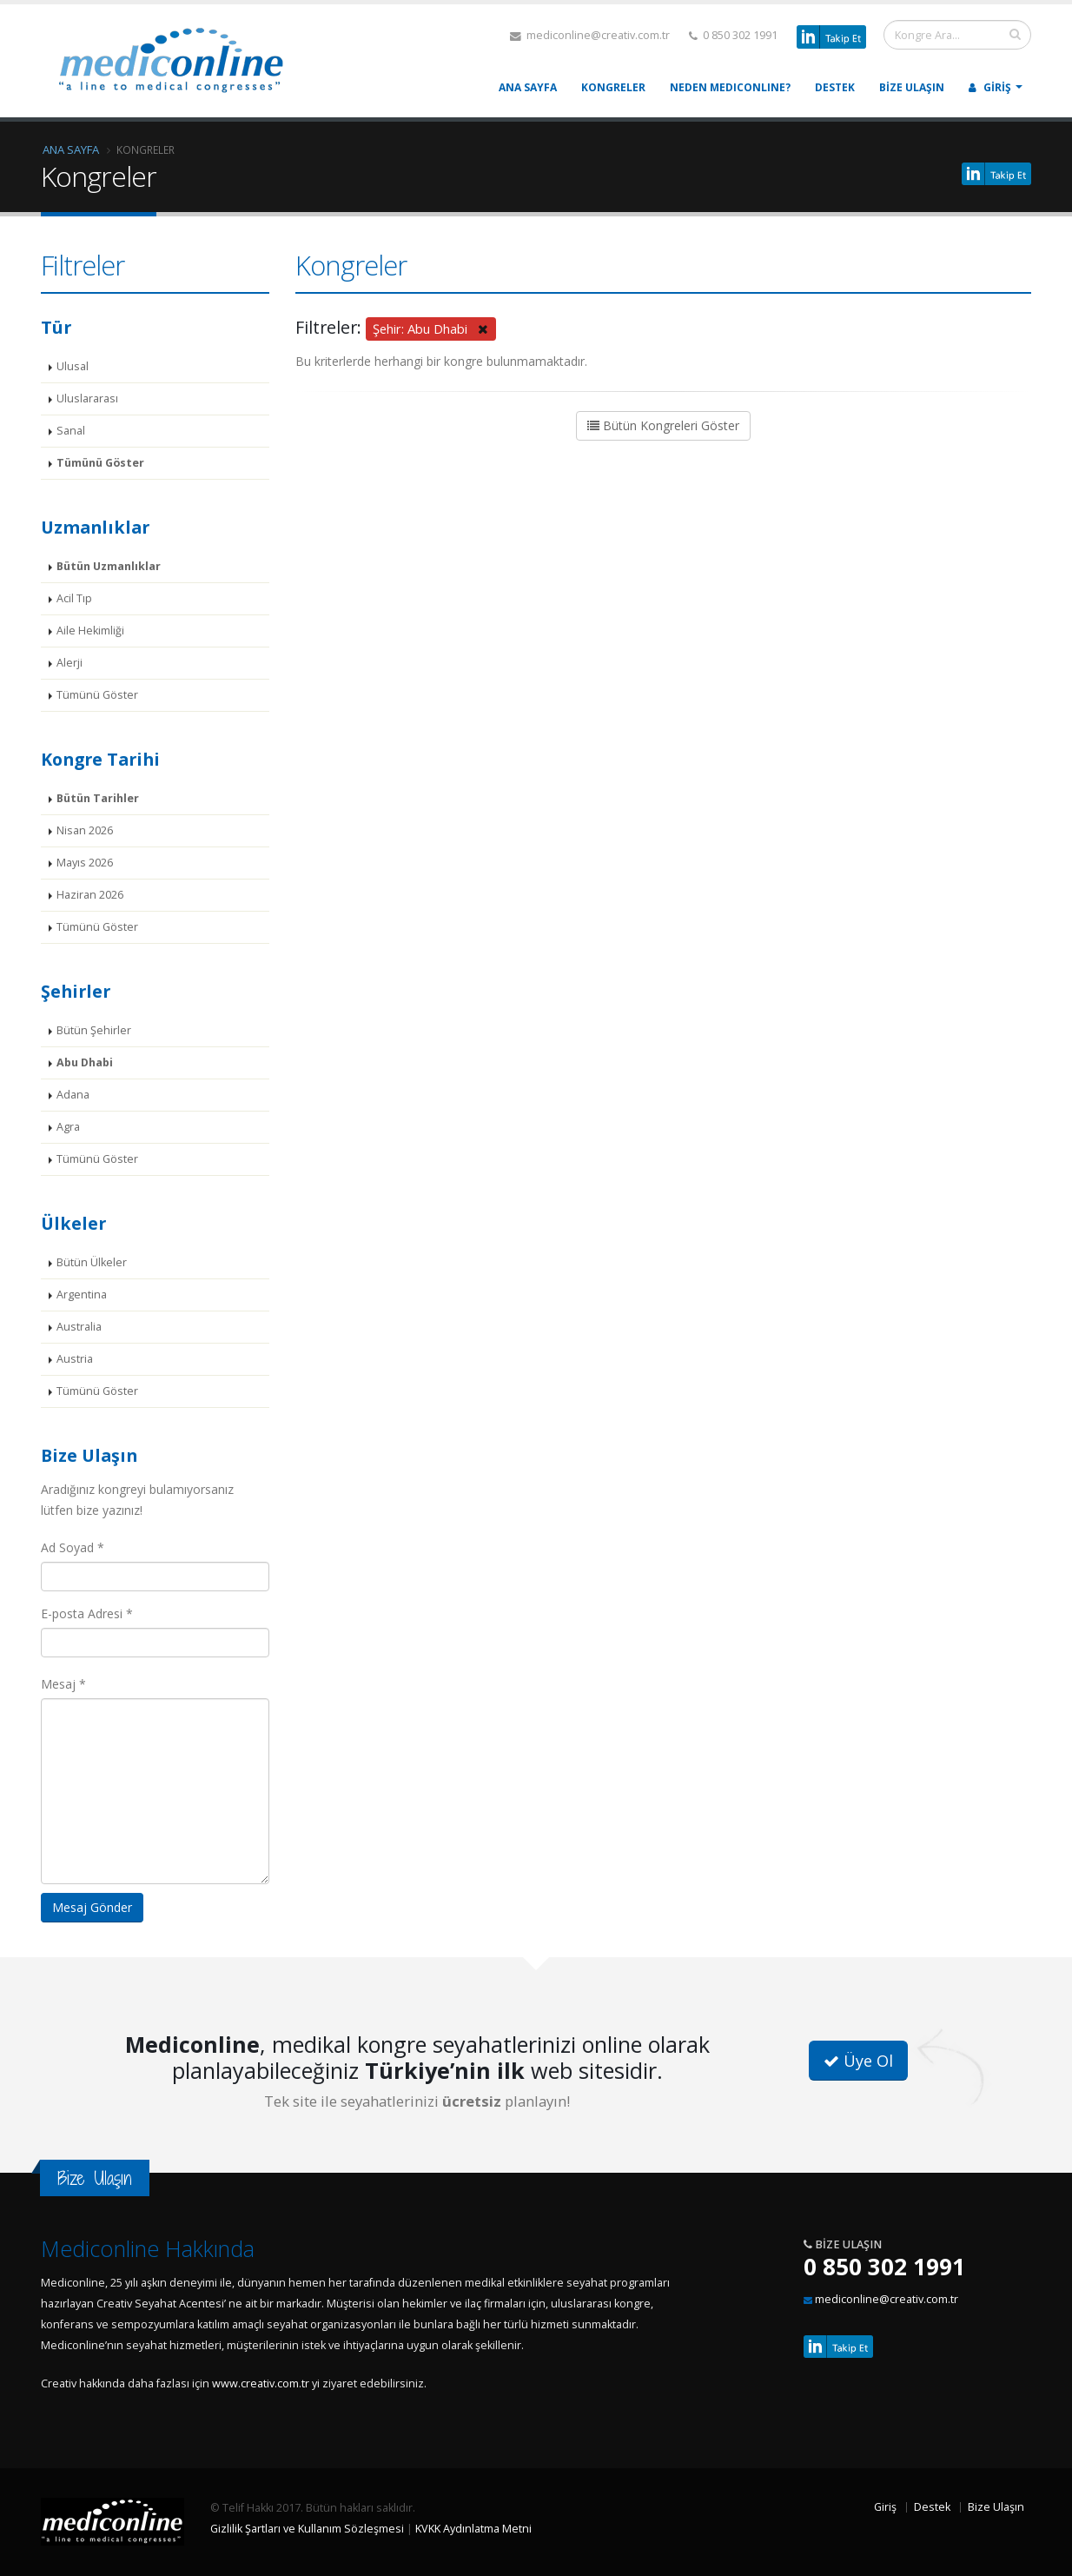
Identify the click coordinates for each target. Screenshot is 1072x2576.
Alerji (69, 662)
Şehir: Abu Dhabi (430, 328)
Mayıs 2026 (84, 862)
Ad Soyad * (72, 1547)
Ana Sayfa (528, 87)
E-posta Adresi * (87, 1613)
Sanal (70, 430)
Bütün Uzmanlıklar (108, 566)
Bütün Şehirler (93, 1030)
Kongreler (613, 87)
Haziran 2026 (89, 894)
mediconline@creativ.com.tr (590, 35)
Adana (72, 1094)
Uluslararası (87, 398)
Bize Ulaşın (911, 87)
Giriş (990, 87)
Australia (79, 1326)
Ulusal (72, 366)
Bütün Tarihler (97, 798)
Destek (835, 87)
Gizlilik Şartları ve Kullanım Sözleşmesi (307, 2528)
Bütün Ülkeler (91, 1262)
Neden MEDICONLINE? (730, 87)
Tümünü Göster (100, 462)
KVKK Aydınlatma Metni (473, 2528)
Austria (74, 1358)
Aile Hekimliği (90, 630)
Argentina (81, 1294)
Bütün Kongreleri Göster (663, 425)
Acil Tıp (74, 598)
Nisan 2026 (84, 830)
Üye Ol (858, 2060)
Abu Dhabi (84, 1062)
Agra (68, 1126)
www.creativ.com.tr (260, 2383)
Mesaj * (63, 1684)
